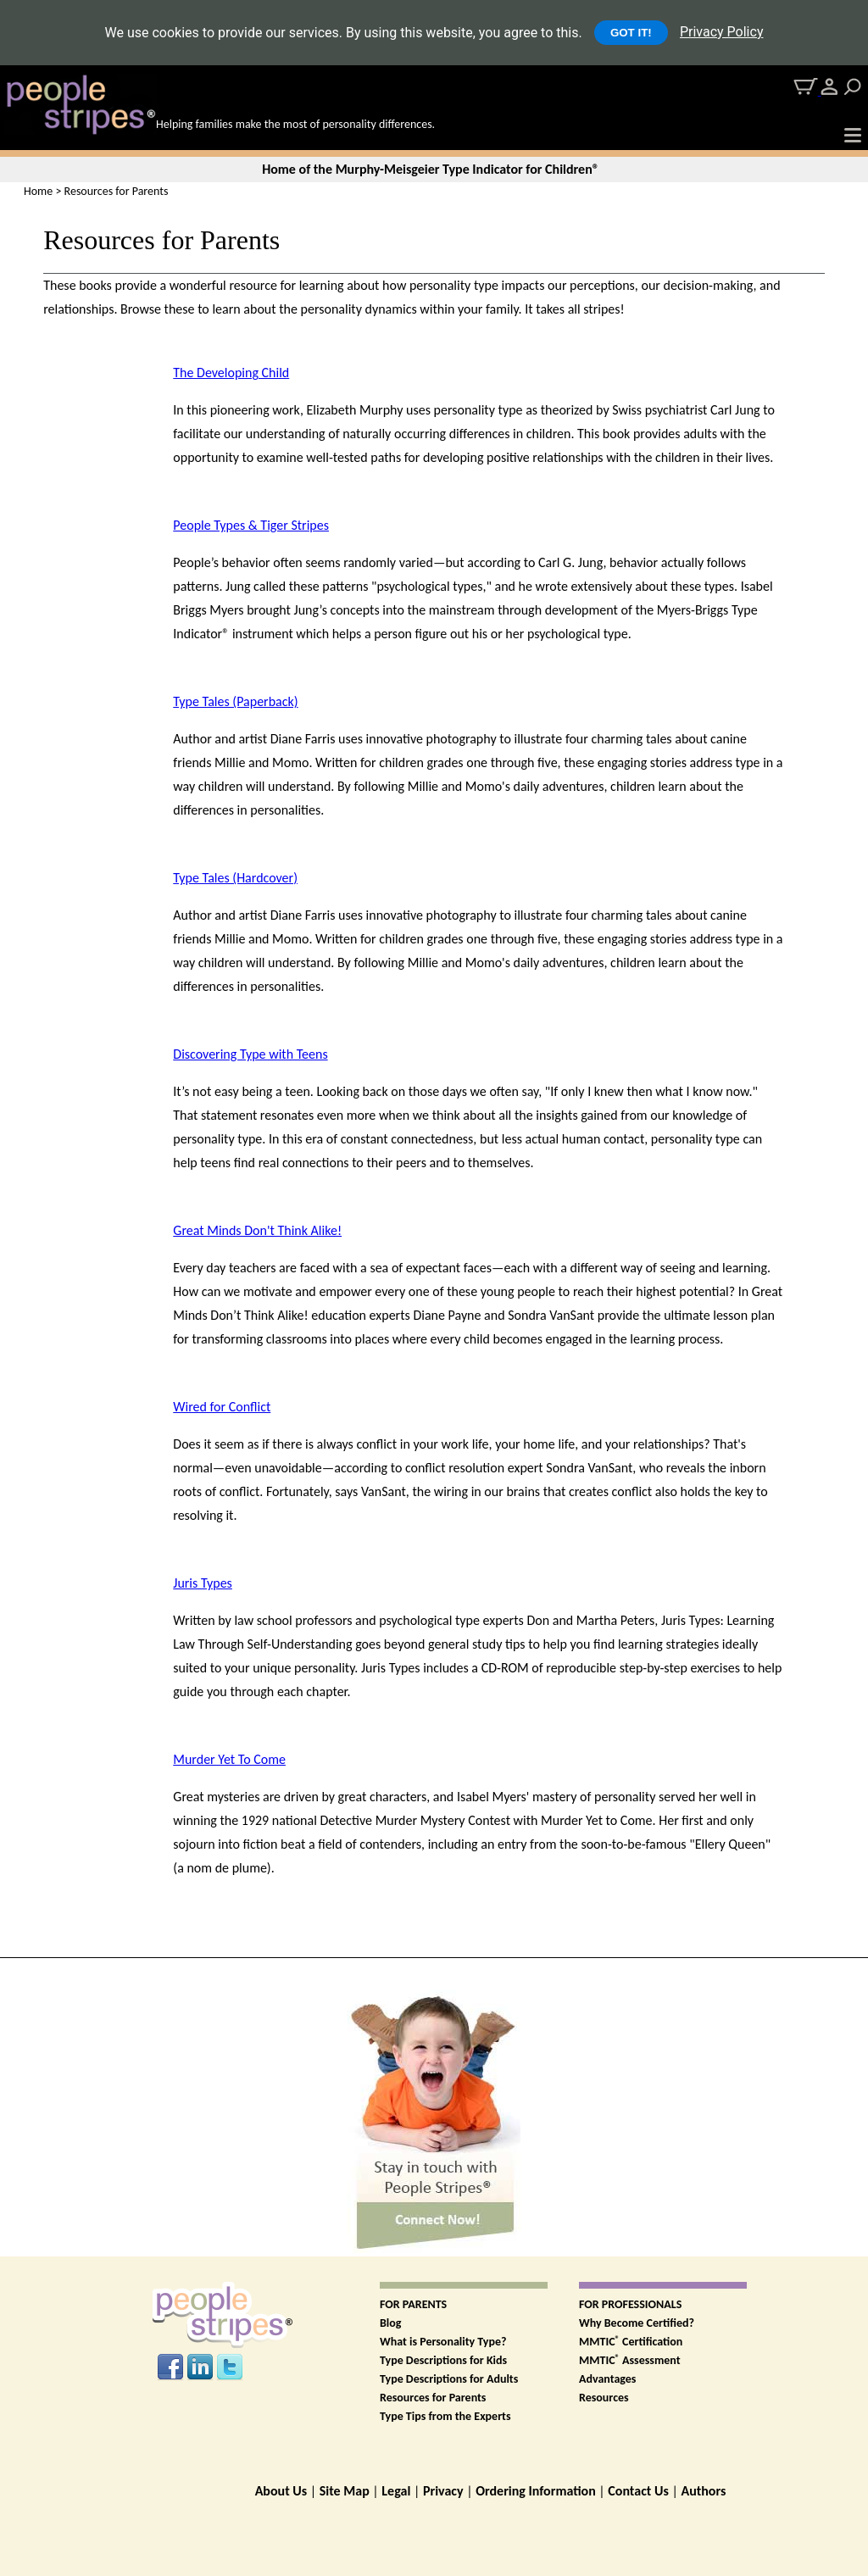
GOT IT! (631, 32)
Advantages (607, 2379)
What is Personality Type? (443, 2341)
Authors (703, 2491)
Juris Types (202, 1583)
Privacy (443, 2491)
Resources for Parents (433, 2397)
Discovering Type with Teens (250, 1054)
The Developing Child (231, 372)
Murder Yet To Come (229, 1759)
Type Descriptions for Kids (443, 2360)
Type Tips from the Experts (445, 2416)
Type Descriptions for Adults (449, 2379)
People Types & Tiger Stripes (251, 525)
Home (38, 191)
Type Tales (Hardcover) (235, 878)
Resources (604, 2397)
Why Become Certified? (636, 2323)
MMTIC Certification (630, 2341)
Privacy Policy (722, 32)
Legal (395, 2491)
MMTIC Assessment (630, 2360)
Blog (390, 2323)
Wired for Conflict (221, 1407)
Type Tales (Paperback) (235, 701)
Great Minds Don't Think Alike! (257, 1230)
